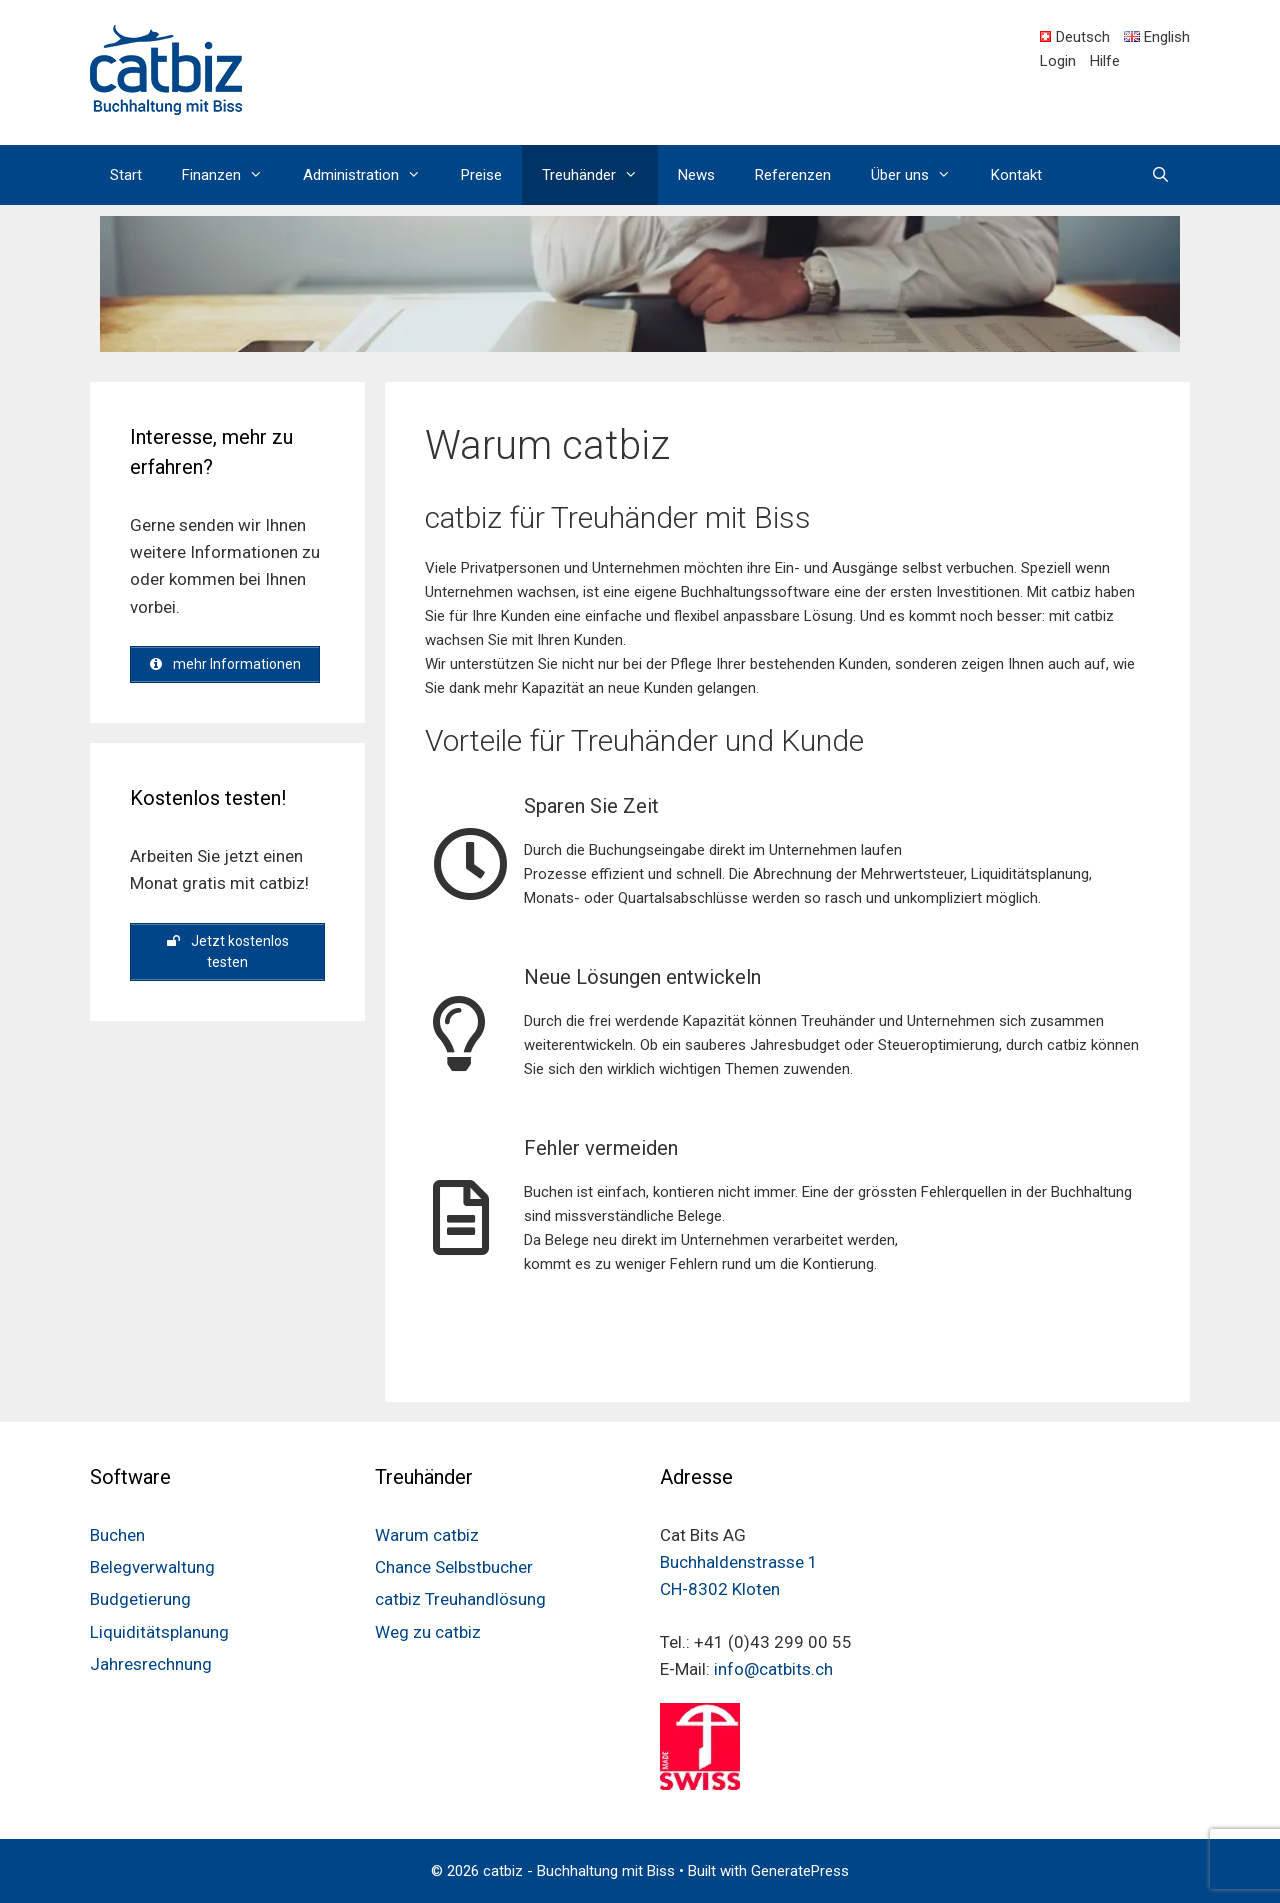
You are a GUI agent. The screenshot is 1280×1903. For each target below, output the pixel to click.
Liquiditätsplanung (159, 1632)
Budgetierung (140, 1599)
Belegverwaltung (152, 1567)
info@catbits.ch (773, 1669)
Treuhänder (600, 175)
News (696, 175)
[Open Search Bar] (1160, 175)
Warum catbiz (427, 1535)
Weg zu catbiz (428, 1632)
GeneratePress (800, 1871)
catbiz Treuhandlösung (460, 1599)
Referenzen (793, 175)
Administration (372, 175)
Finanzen (232, 175)
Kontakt (1016, 175)
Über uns (921, 175)
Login (1058, 61)
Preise (481, 175)
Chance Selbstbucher (454, 1567)
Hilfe (1105, 61)
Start (126, 175)
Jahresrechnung (151, 1664)
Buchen (117, 1535)
